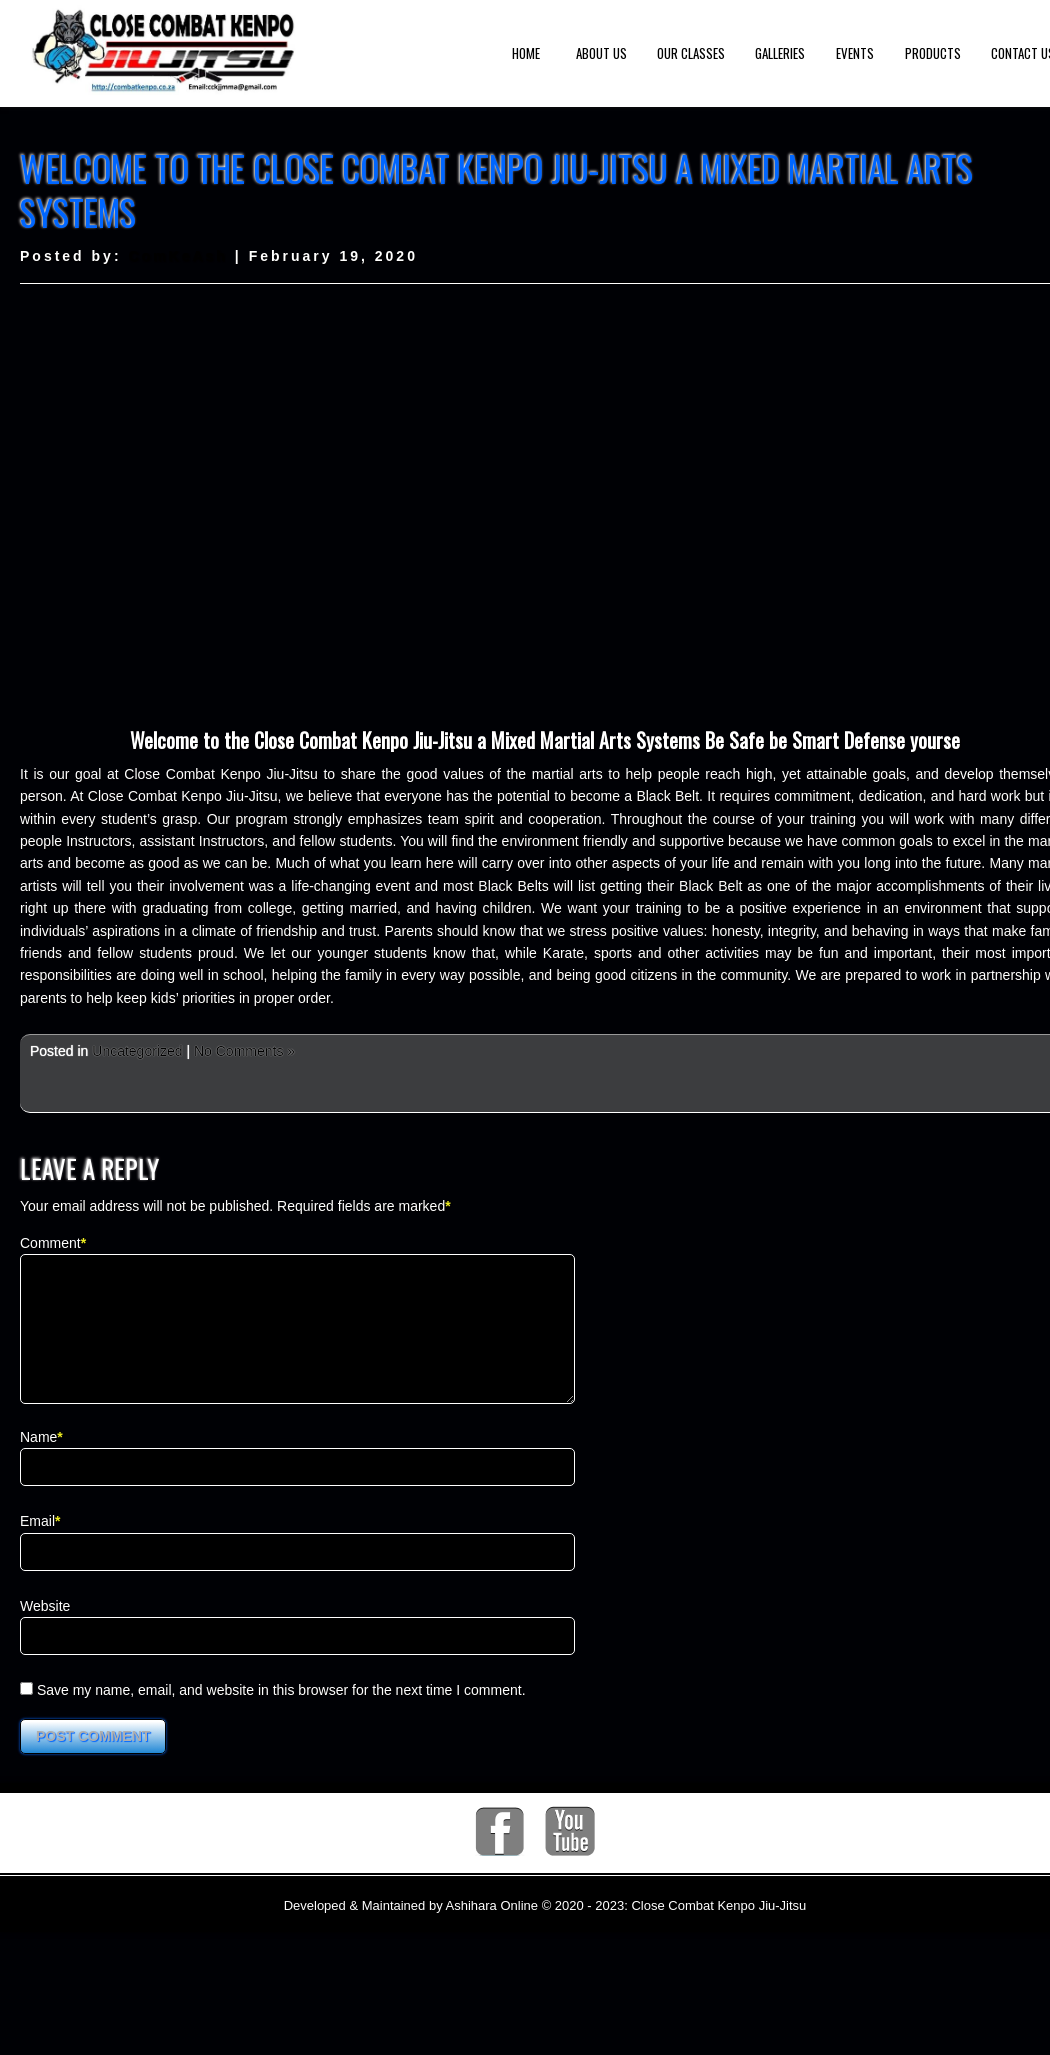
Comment (50, 1243)
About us (601, 53)
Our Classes (691, 53)
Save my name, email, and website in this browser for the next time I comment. (281, 1714)
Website (45, 1630)
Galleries (780, 53)
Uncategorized (137, 1051)
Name (38, 1461)
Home (526, 53)
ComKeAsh (177, 256)
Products (933, 53)
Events (855, 53)
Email (37, 1545)
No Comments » (244, 1051)
